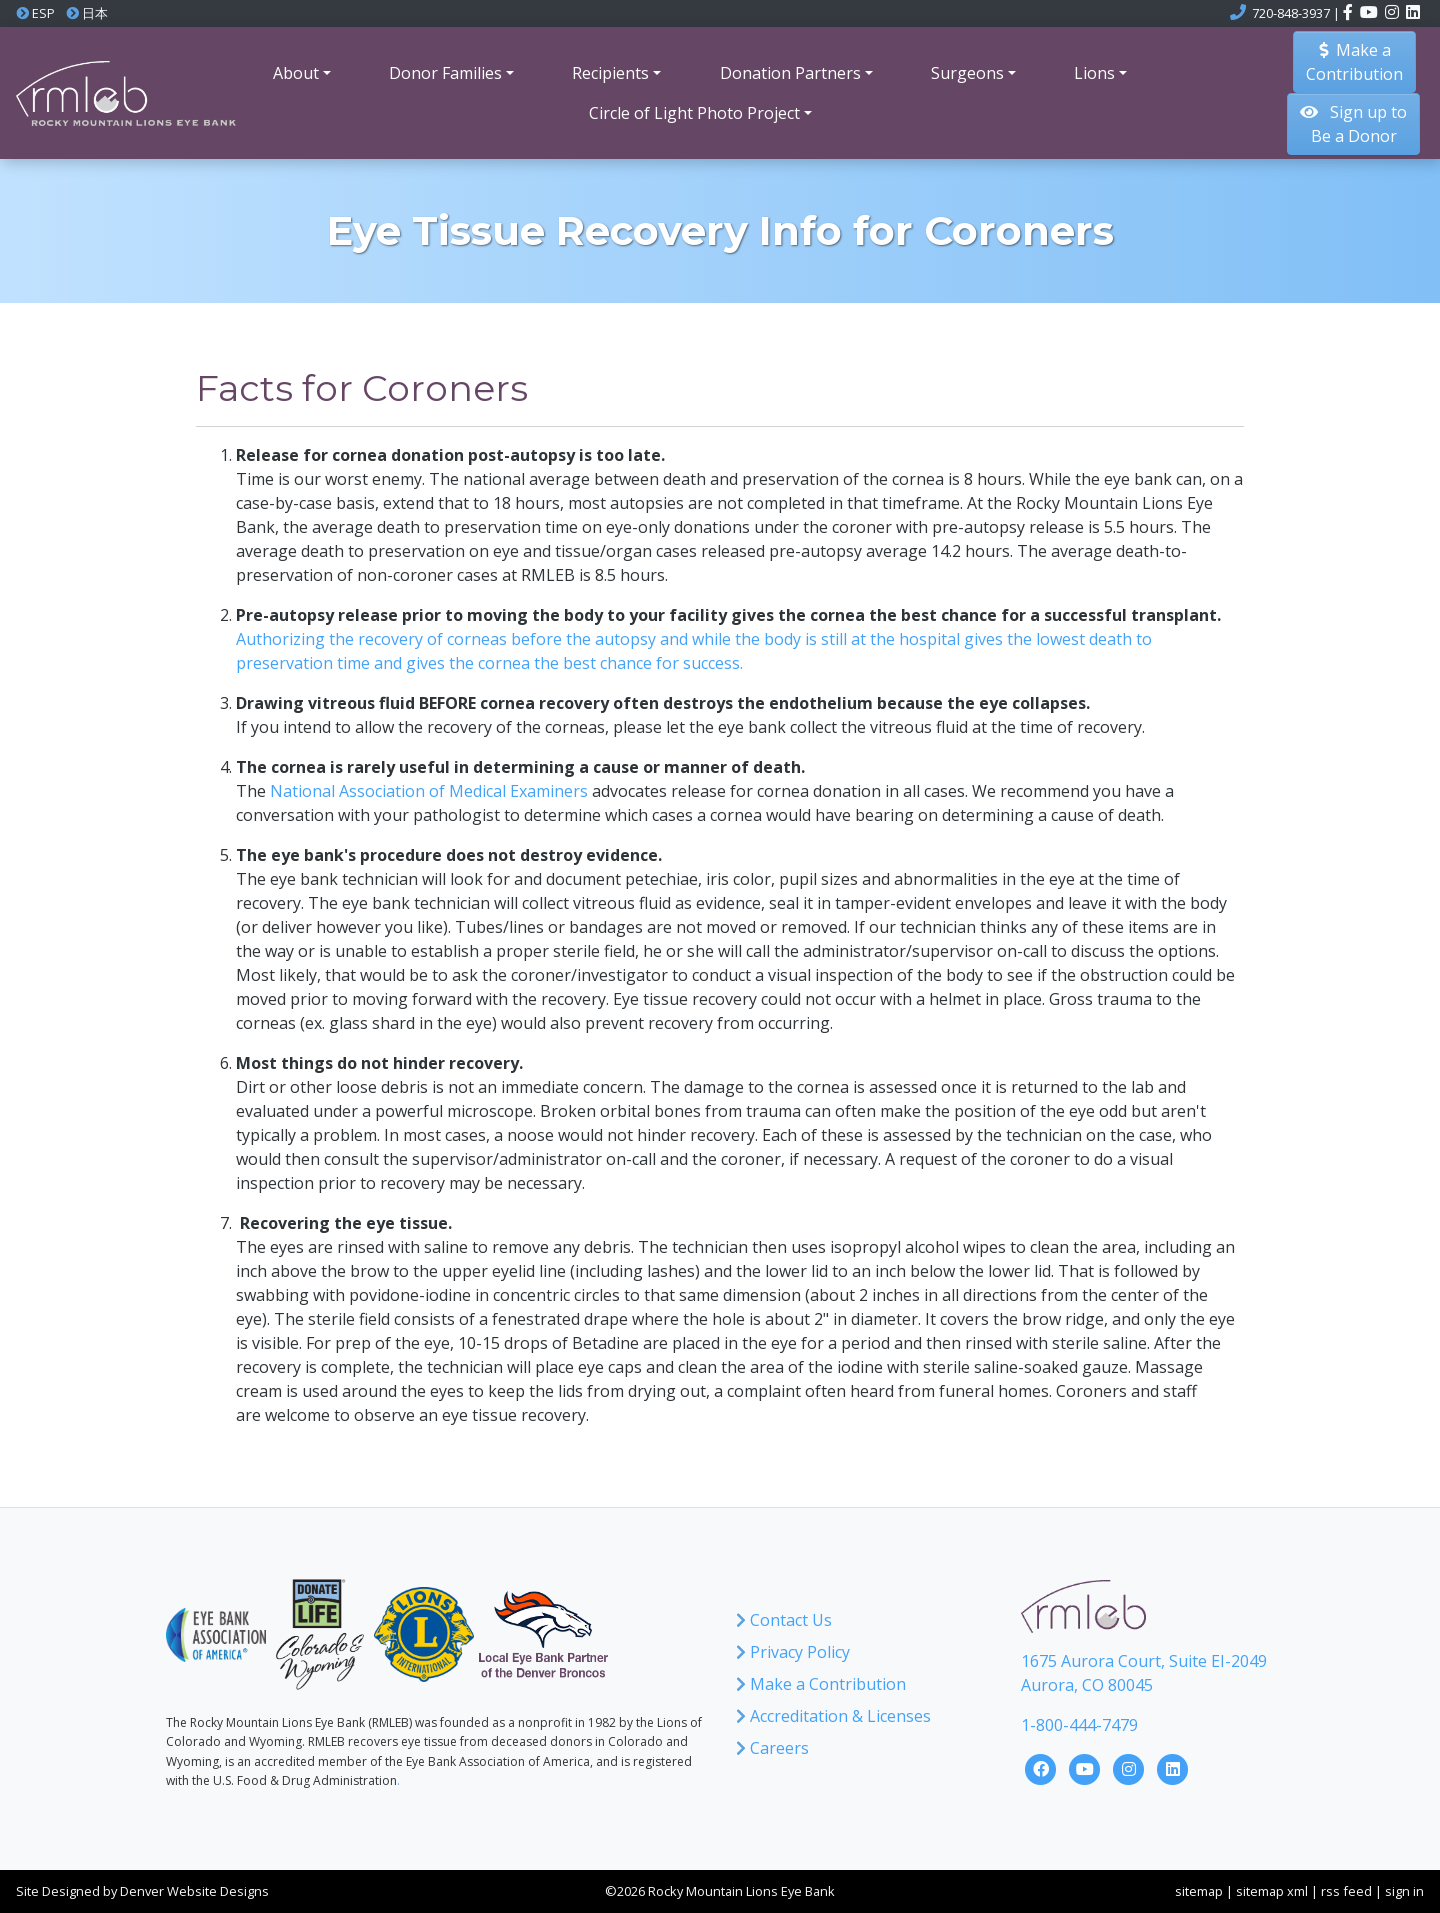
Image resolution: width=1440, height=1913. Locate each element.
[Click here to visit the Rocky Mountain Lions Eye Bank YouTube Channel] (1087, 1768)
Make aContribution (1354, 62)
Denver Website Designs (194, 1891)
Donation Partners (790, 73)
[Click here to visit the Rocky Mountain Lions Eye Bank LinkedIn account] (1413, 13)
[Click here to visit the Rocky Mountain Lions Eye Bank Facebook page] (1349, 13)
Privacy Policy (793, 1652)
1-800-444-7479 (1079, 1725)
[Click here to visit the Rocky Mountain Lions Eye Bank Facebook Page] (1043, 1768)
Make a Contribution (821, 1684)
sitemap (1199, 1891)
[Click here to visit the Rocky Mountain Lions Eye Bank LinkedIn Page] (1173, 1768)
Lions (1094, 73)
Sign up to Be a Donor (1353, 124)
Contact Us (784, 1620)
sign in (1404, 1891)
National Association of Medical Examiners (429, 791)
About (296, 73)
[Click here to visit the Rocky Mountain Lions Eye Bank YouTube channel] (1370, 13)
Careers (772, 1748)
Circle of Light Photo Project (694, 113)
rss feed (1346, 1891)
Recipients (610, 73)
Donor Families (445, 73)
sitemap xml (1272, 1891)
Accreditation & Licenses (833, 1716)
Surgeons (967, 73)
